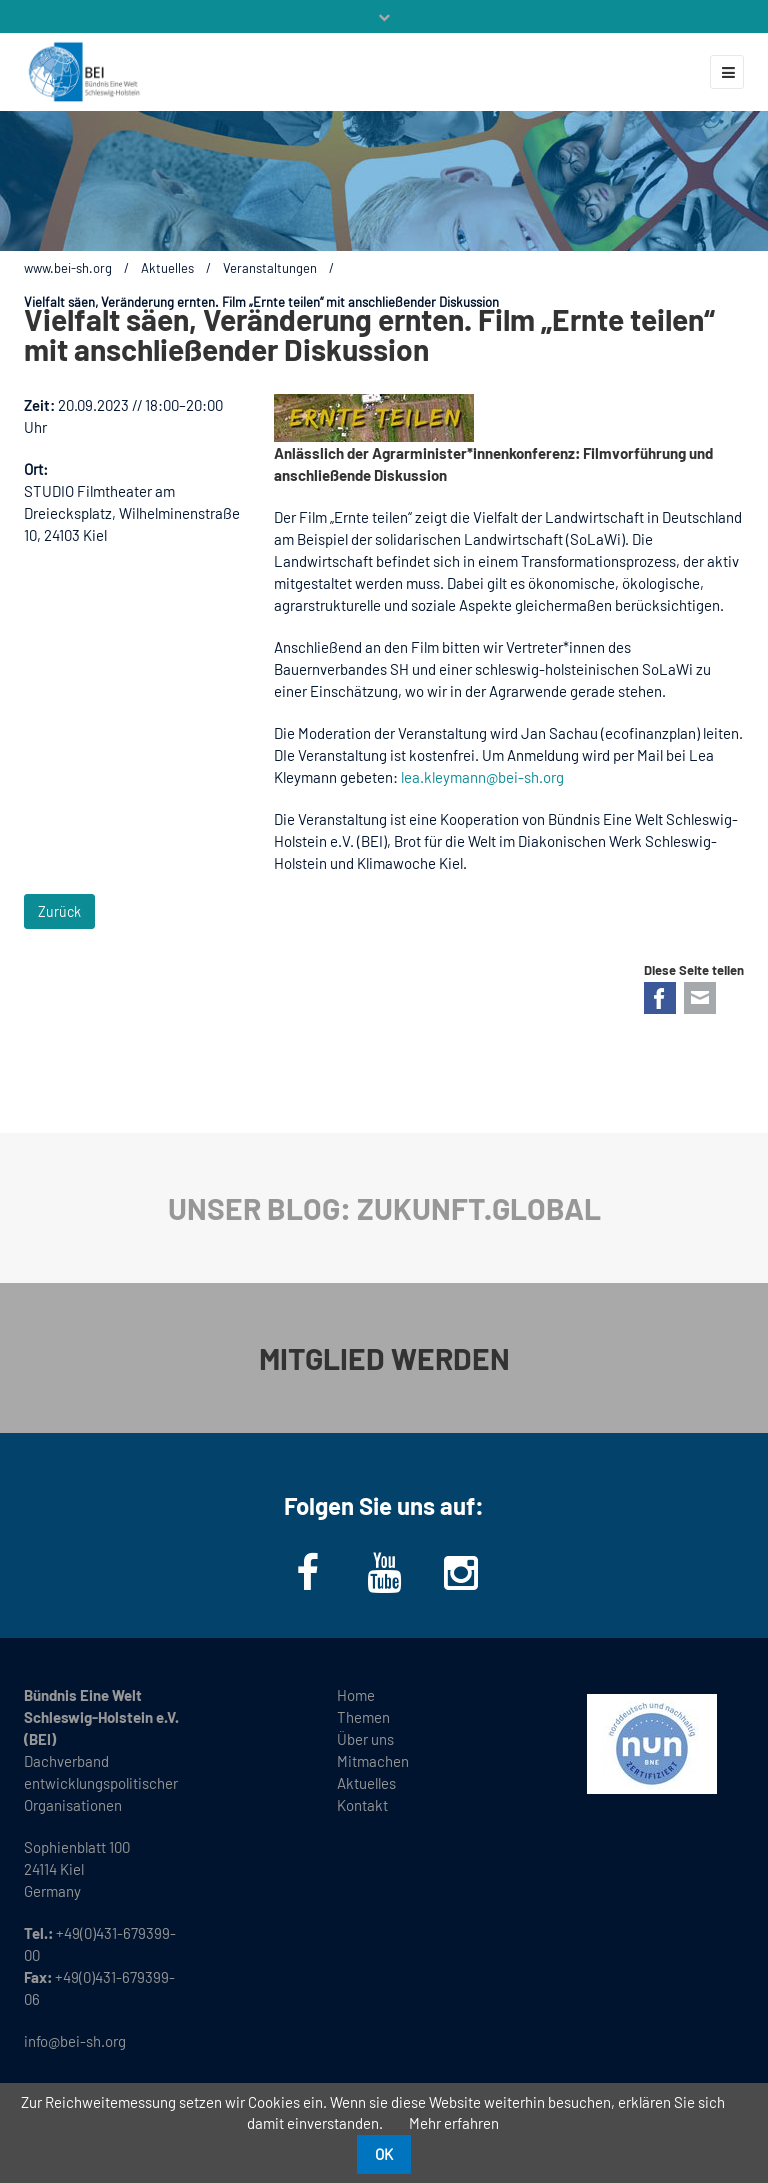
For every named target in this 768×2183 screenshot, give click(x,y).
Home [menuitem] (356, 1695)
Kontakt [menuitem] (362, 1805)
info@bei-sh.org (75, 2041)
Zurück (59, 911)
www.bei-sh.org (68, 268)
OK (384, 2154)
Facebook (660, 998)
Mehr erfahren (454, 2123)
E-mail (700, 998)
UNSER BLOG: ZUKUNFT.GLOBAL (384, 1208)
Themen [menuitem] (363, 1717)
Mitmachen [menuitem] (373, 1761)
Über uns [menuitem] (365, 1739)
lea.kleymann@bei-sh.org (482, 777)
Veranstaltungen (270, 268)
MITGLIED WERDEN (384, 1358)
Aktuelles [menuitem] (366, 1783)
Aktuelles (167, 268)
